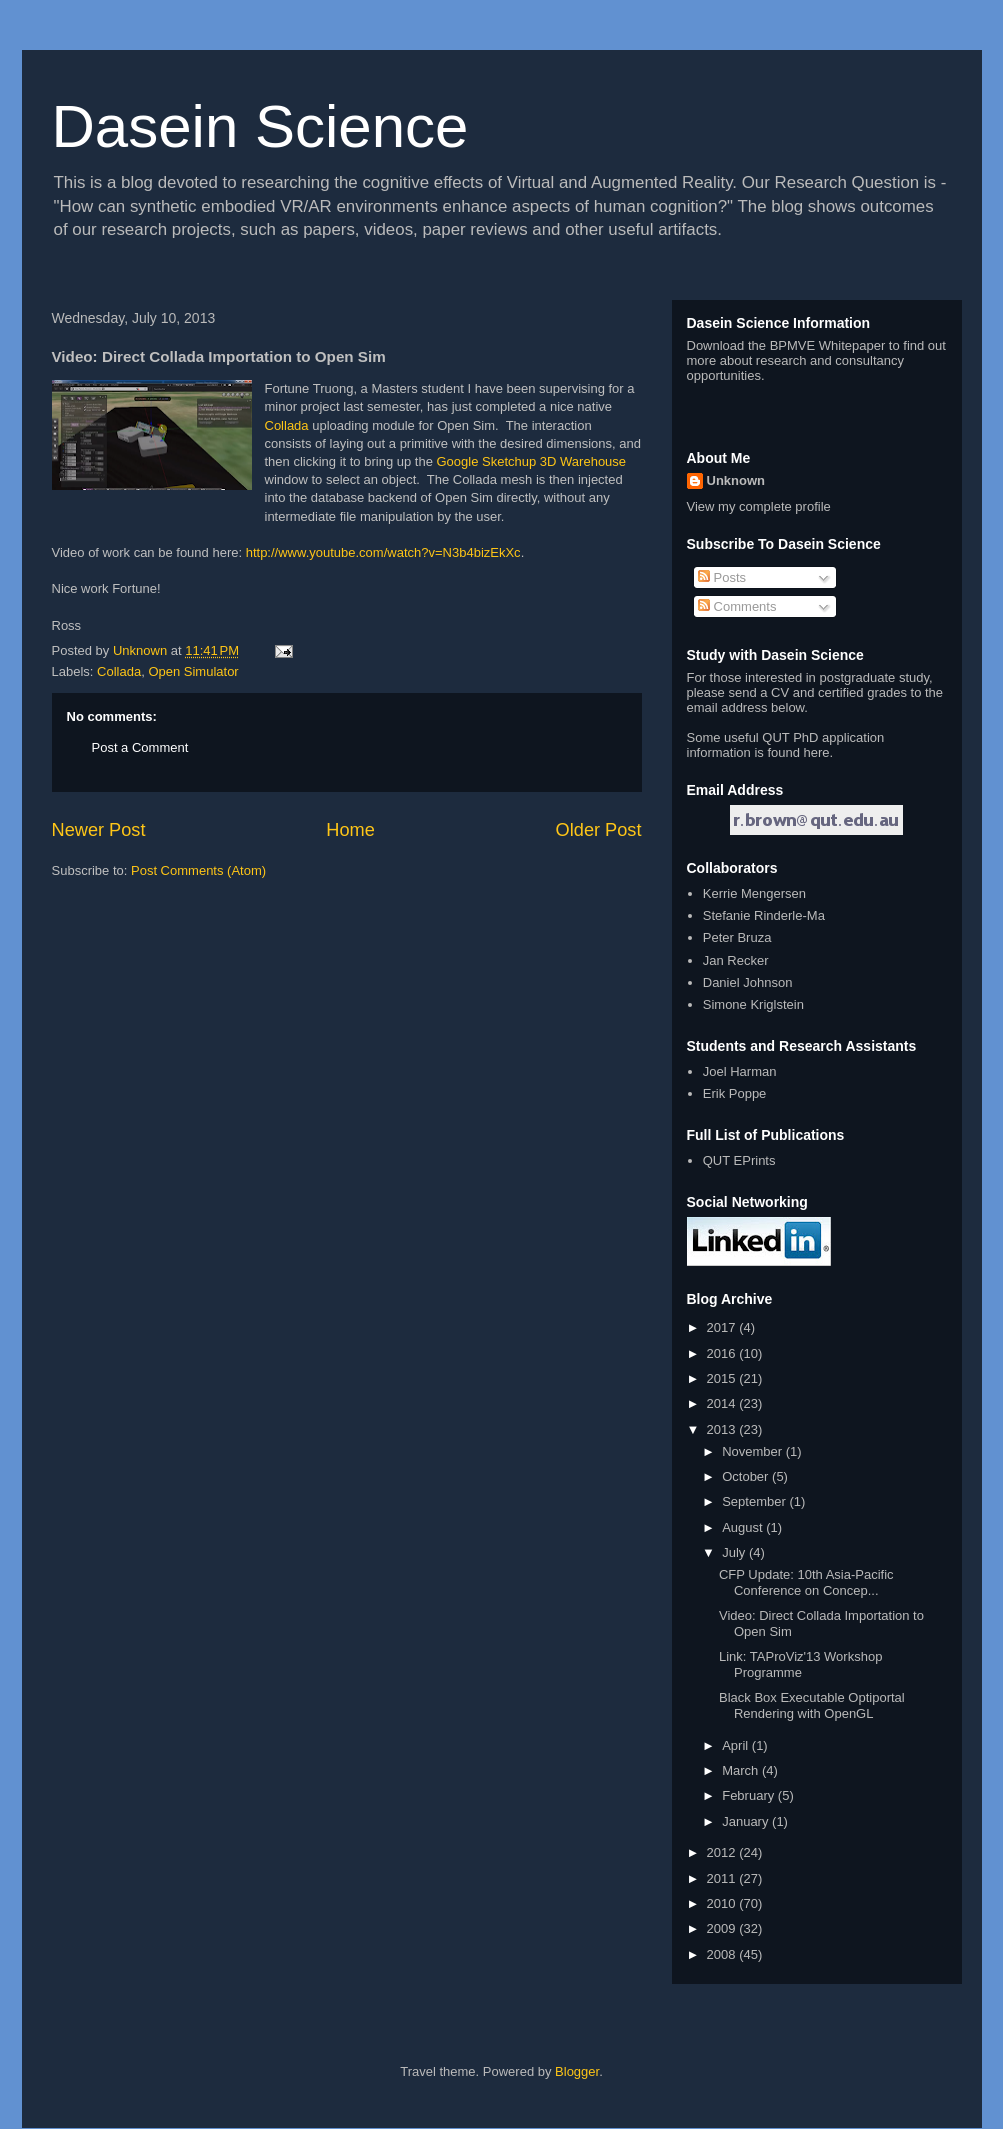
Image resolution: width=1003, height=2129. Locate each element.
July (735, 1552)
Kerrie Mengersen (754, 893)
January (747, 1821)
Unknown (736, 480)
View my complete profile (759, 506)
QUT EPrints (739, 1160)
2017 (723, 1327)
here (817, 752)
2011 (723, 1878)
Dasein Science (260, 126)
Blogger (577, 2071)
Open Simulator (193, 671)
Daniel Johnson (748, 982)
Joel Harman (740, 1071)
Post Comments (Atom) (198, 870)
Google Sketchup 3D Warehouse (532, 461)
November (754, 1451)
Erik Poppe (735, 1093)
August (744, 1527)
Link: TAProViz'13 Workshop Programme (800, 1664)
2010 (723, 1903)
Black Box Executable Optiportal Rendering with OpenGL (812, 1705)
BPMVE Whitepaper (828, 345)
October (747, 1476)
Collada (287, 425)
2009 (723, 1928)
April (737, 1745)
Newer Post (99, 830)
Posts (722, 577)
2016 (723, 1353)
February (750, 1795)
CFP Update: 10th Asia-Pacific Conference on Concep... (806, 1582)
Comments (737, 606)
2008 (723, 1954)
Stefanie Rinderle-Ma (764, 915)
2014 (723, 1403)
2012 (723, 1852)
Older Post (599, 830)
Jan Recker (736, 960)
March (742, 1770)
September (755, 1501)
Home (350, 830)
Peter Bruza (737, 937)
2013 (723, 1429)
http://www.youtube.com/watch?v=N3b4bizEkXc (383, 552)
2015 (723, 1378)
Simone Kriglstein (753, 1004)
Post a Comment (140, 747)
